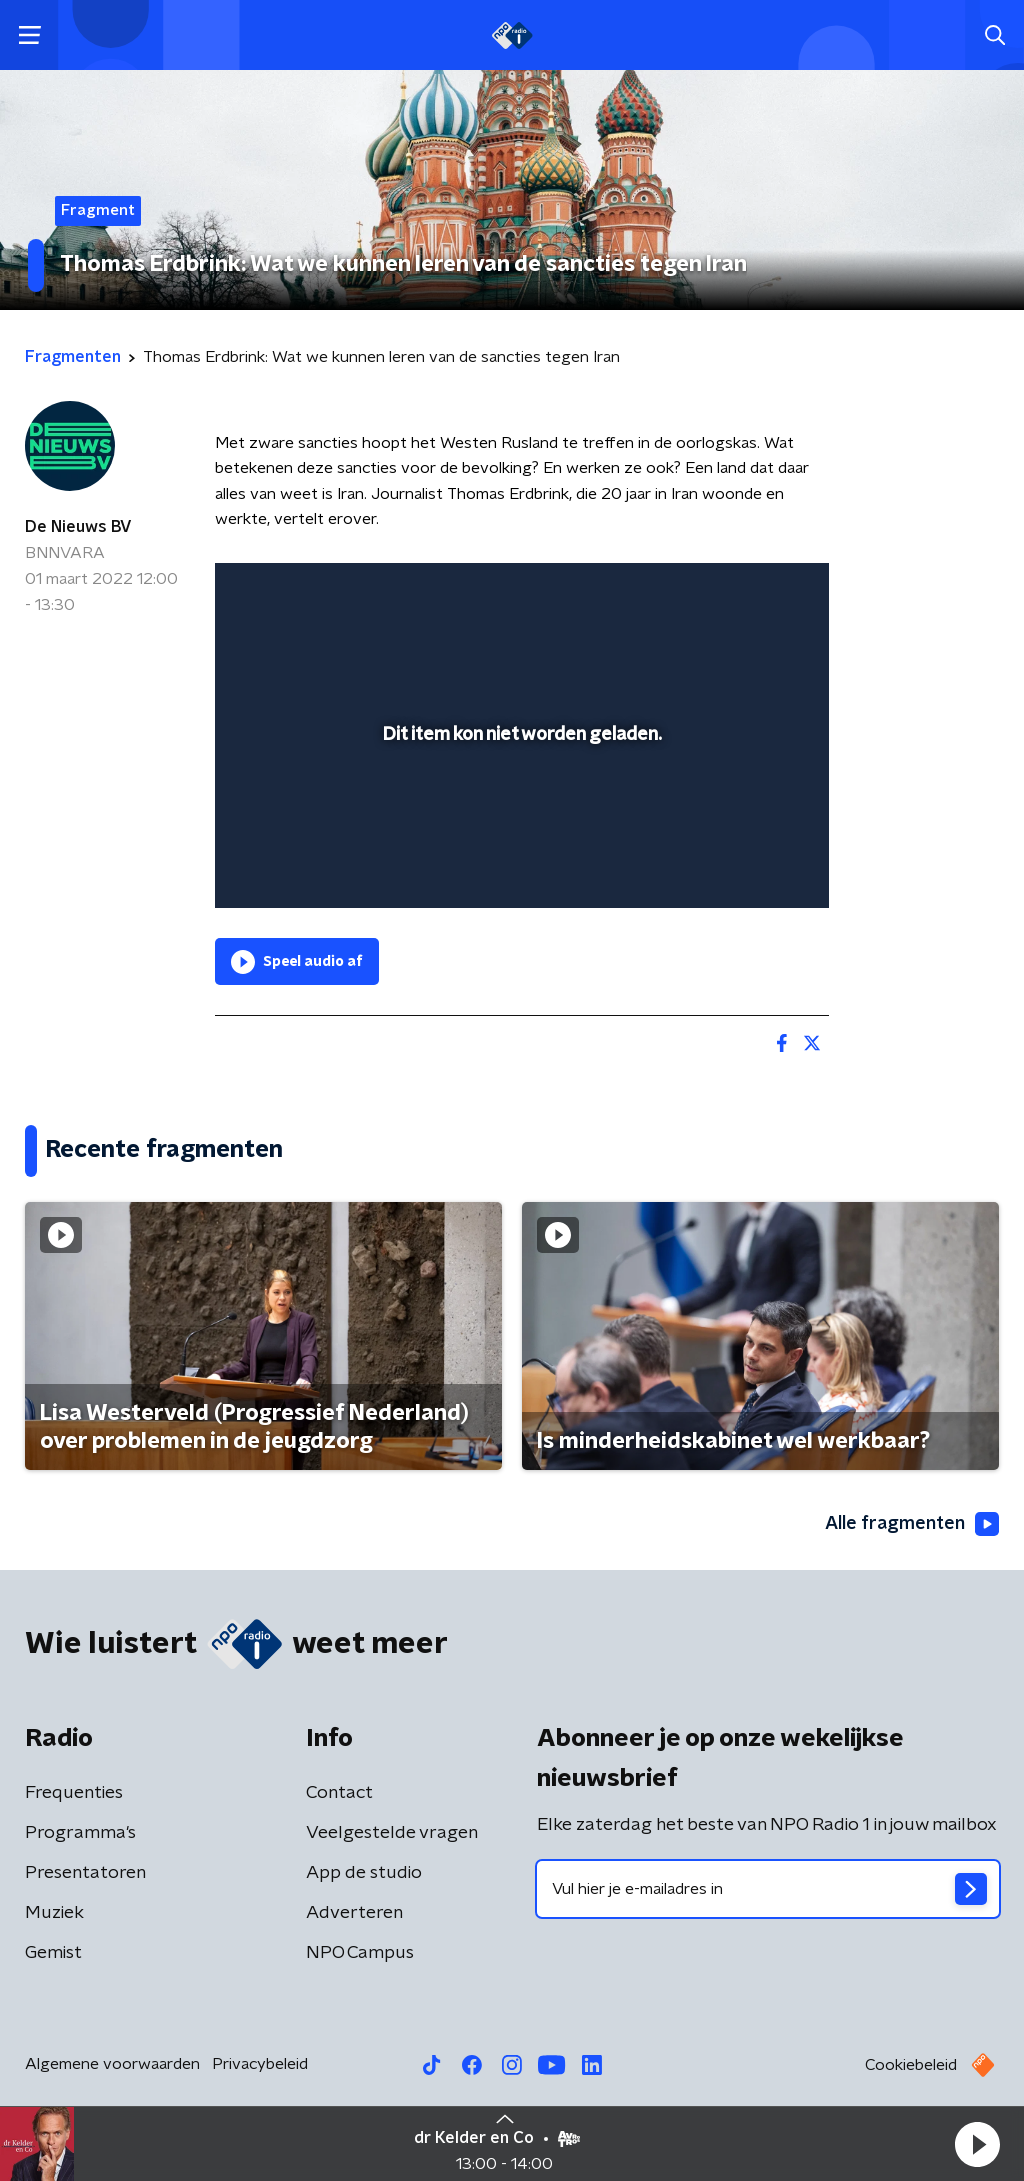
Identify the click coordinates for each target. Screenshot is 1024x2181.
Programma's (80, 1833)
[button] (977, 2144)
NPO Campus (360, 1953)
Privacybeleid (260, 2064)
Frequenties (74, 1793)
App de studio (364, 1873)
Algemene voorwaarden (112, 2064)
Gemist (53, 1953)
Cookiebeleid (911, 2065)
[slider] (519, 813)
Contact (339, 1793)
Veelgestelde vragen (392, 1833)
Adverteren (354, 1913)
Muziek (54, 1913)
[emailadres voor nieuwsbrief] (768, 1889)
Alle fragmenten (912, 1524)
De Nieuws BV (78, 527)
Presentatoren (85, 1873)
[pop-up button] (744, 864)
